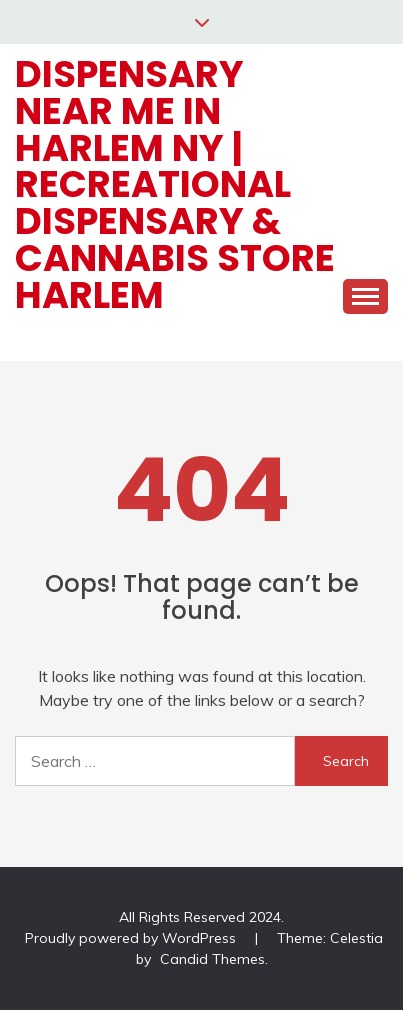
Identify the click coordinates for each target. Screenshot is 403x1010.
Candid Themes (212, 959)
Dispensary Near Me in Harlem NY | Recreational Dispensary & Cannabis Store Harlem (175, 184)
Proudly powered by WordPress (132, 938)
